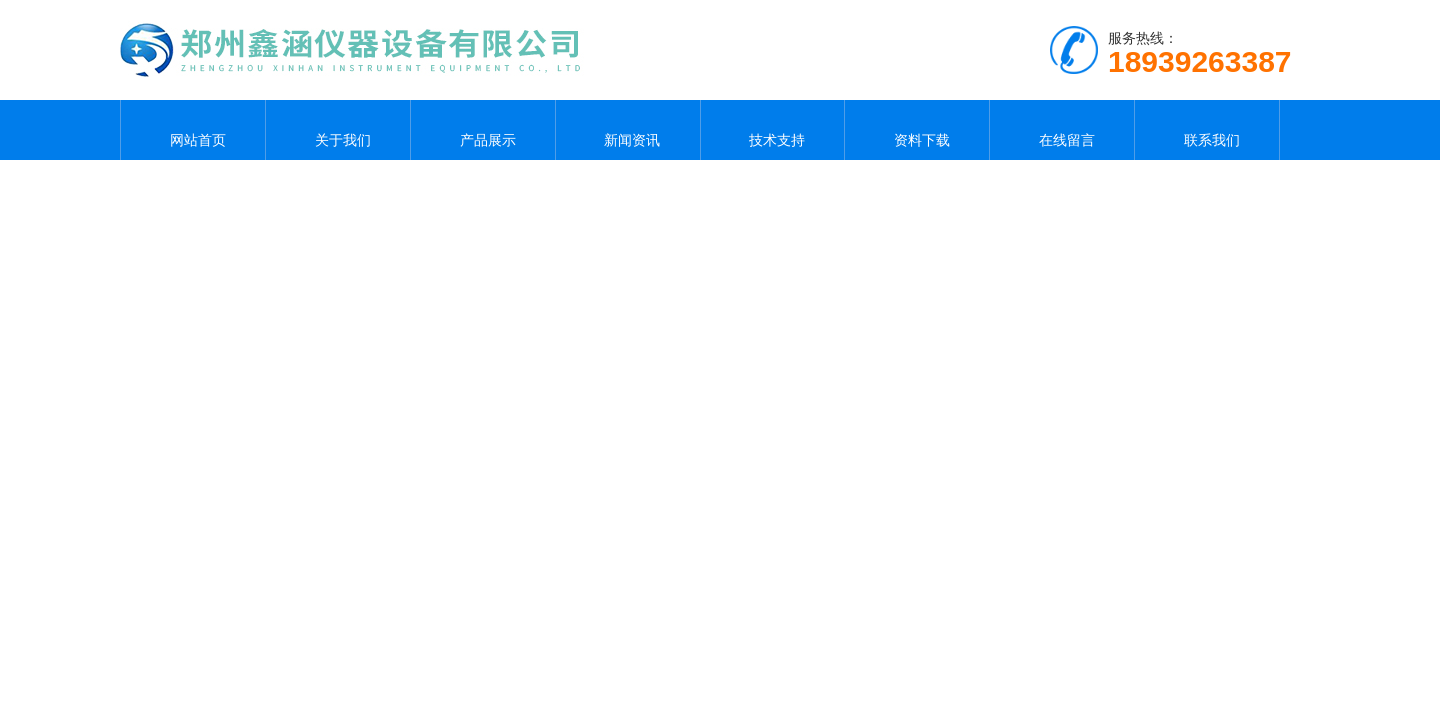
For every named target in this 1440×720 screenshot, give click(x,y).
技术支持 (772, 130)
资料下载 (917, 130)
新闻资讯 (628, 130)
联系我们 (1207, 130)
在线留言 (1062, 130)
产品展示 (483, 130)
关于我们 (338, 130)
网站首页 (193, 130)
